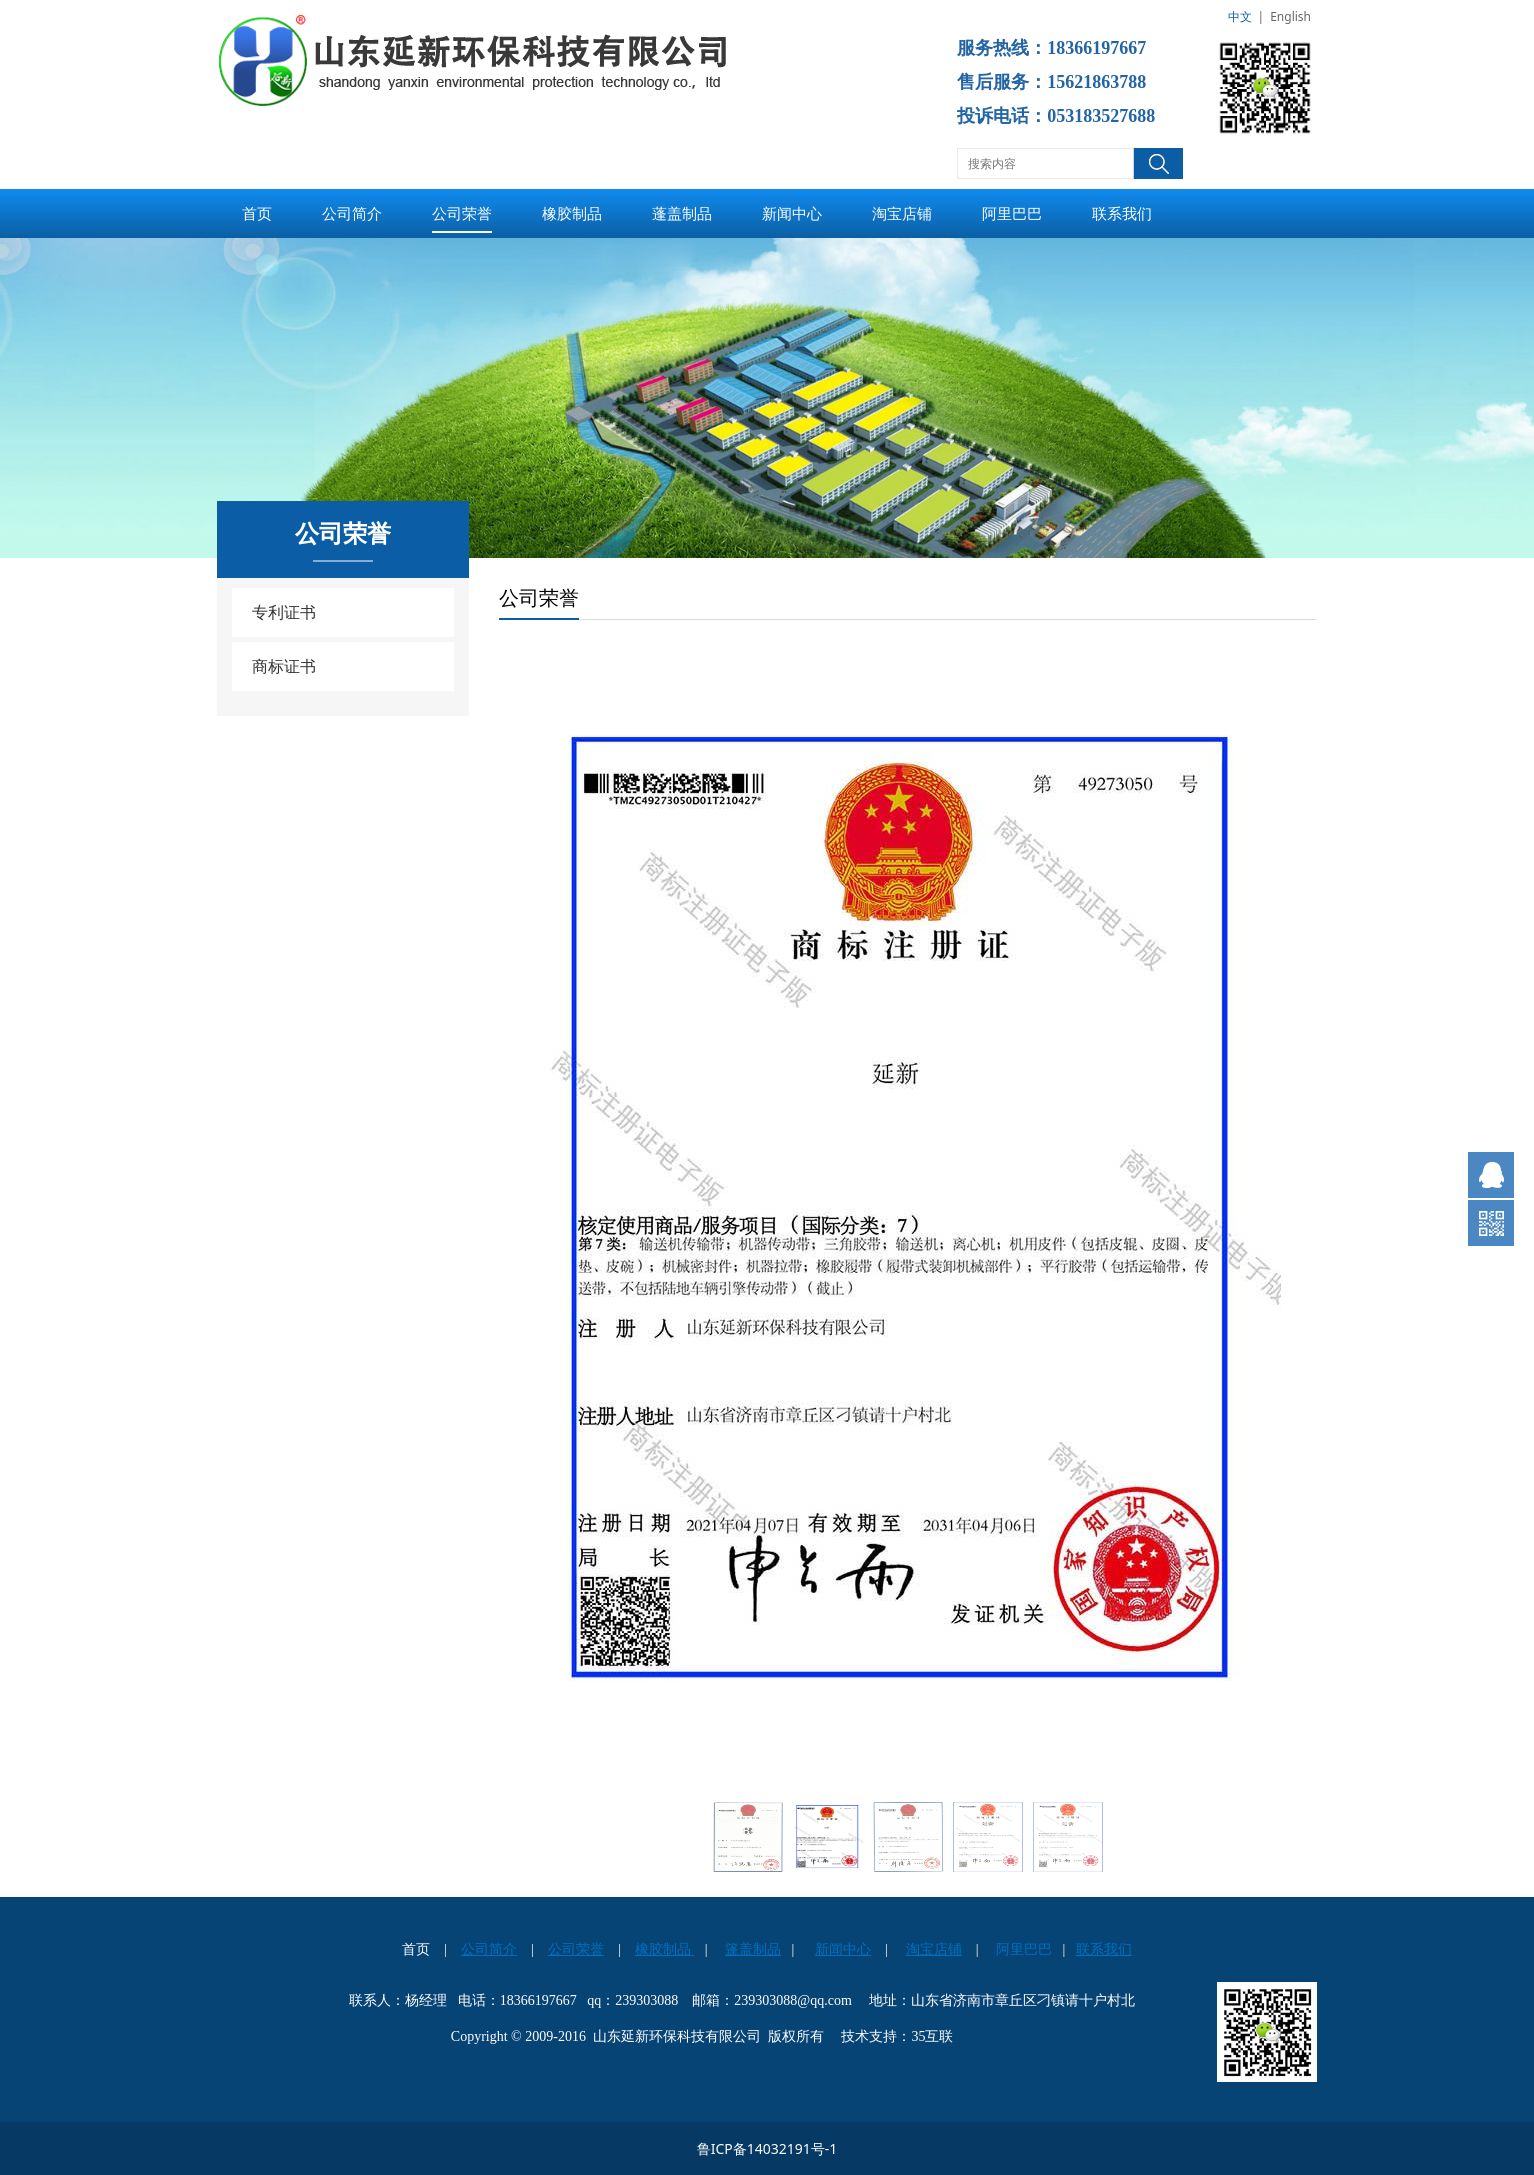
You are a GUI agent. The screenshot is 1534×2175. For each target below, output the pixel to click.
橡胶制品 (572, 213)
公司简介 (352, 213)
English (1290, 16)
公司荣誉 (462, 213)
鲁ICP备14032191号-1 (767, 2148)
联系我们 (1122, 213)
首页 (257, 213)
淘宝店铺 (902, 213)
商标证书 (284, 666)
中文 (1240, 16)
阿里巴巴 (1012, 213)
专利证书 (284, 612)
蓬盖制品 (682, 213)
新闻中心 (792, 213)
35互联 (932, 2036)
